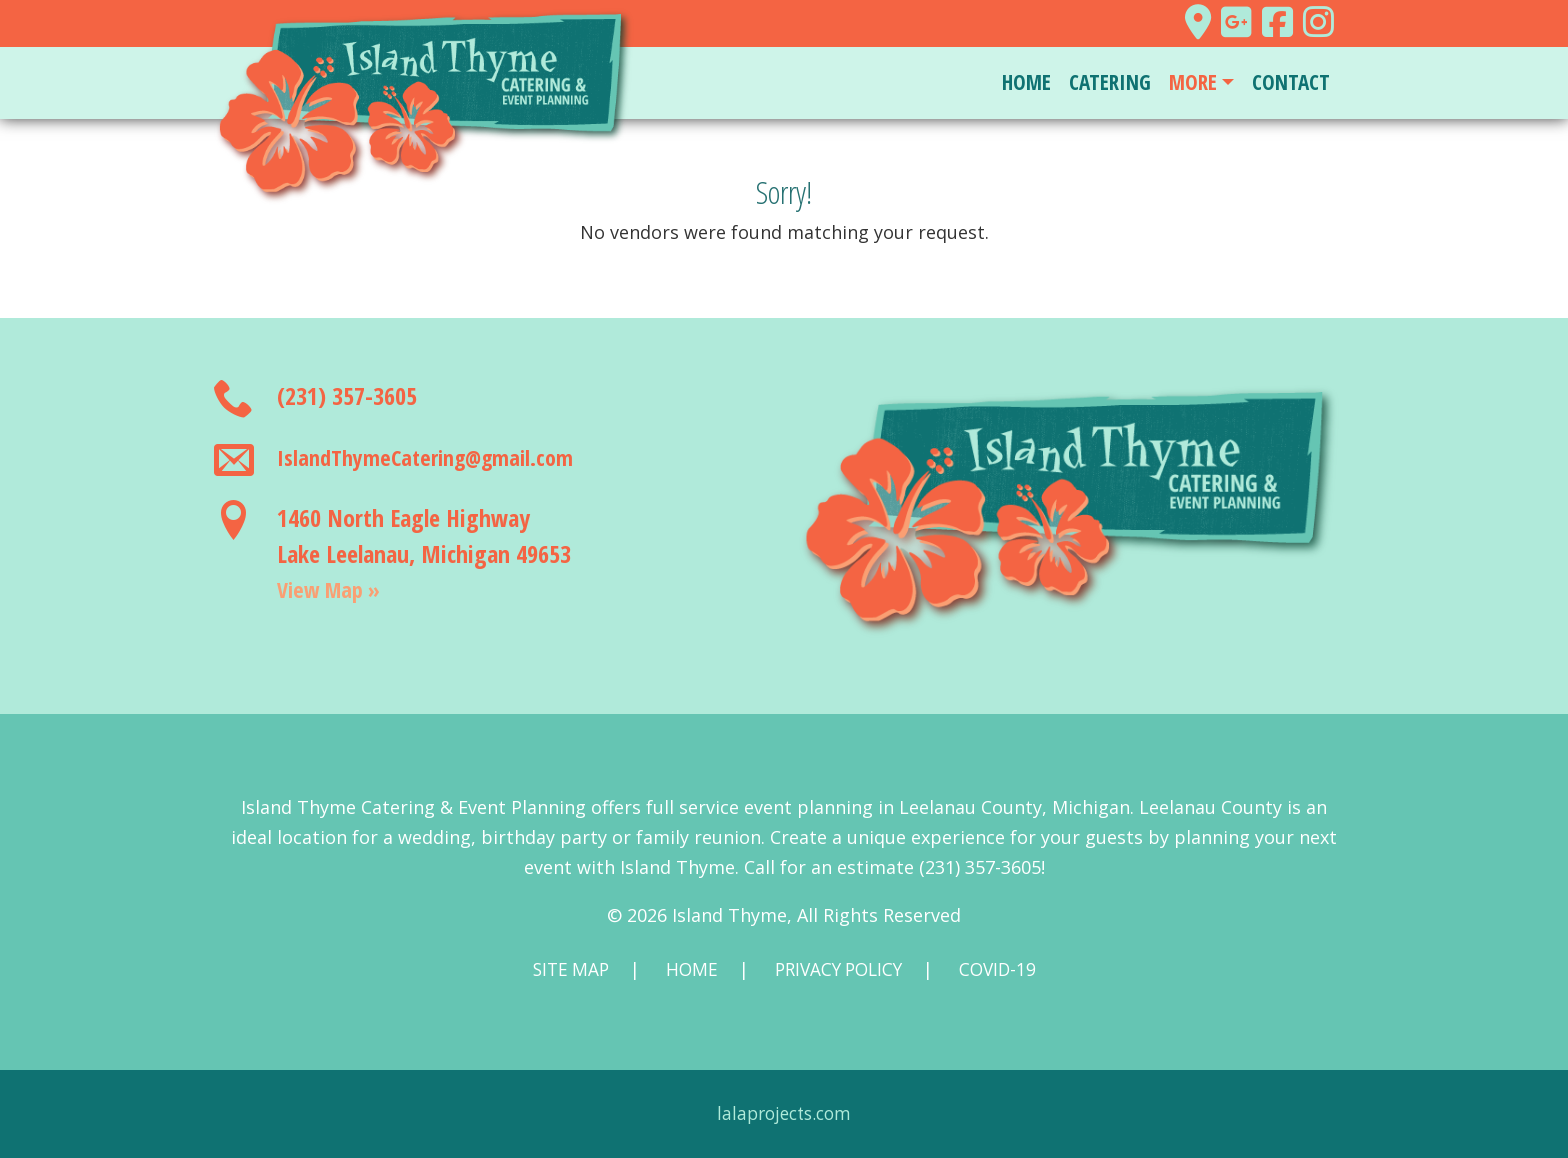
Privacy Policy (839, 970)
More (1193, 82)
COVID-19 (1004, 970)
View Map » (334, 588)
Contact (1291, 82)
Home (1026, 82)
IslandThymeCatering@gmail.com (437, 456)
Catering (1110, 82)
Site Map (564, 970)
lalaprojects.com (784, 1114)
